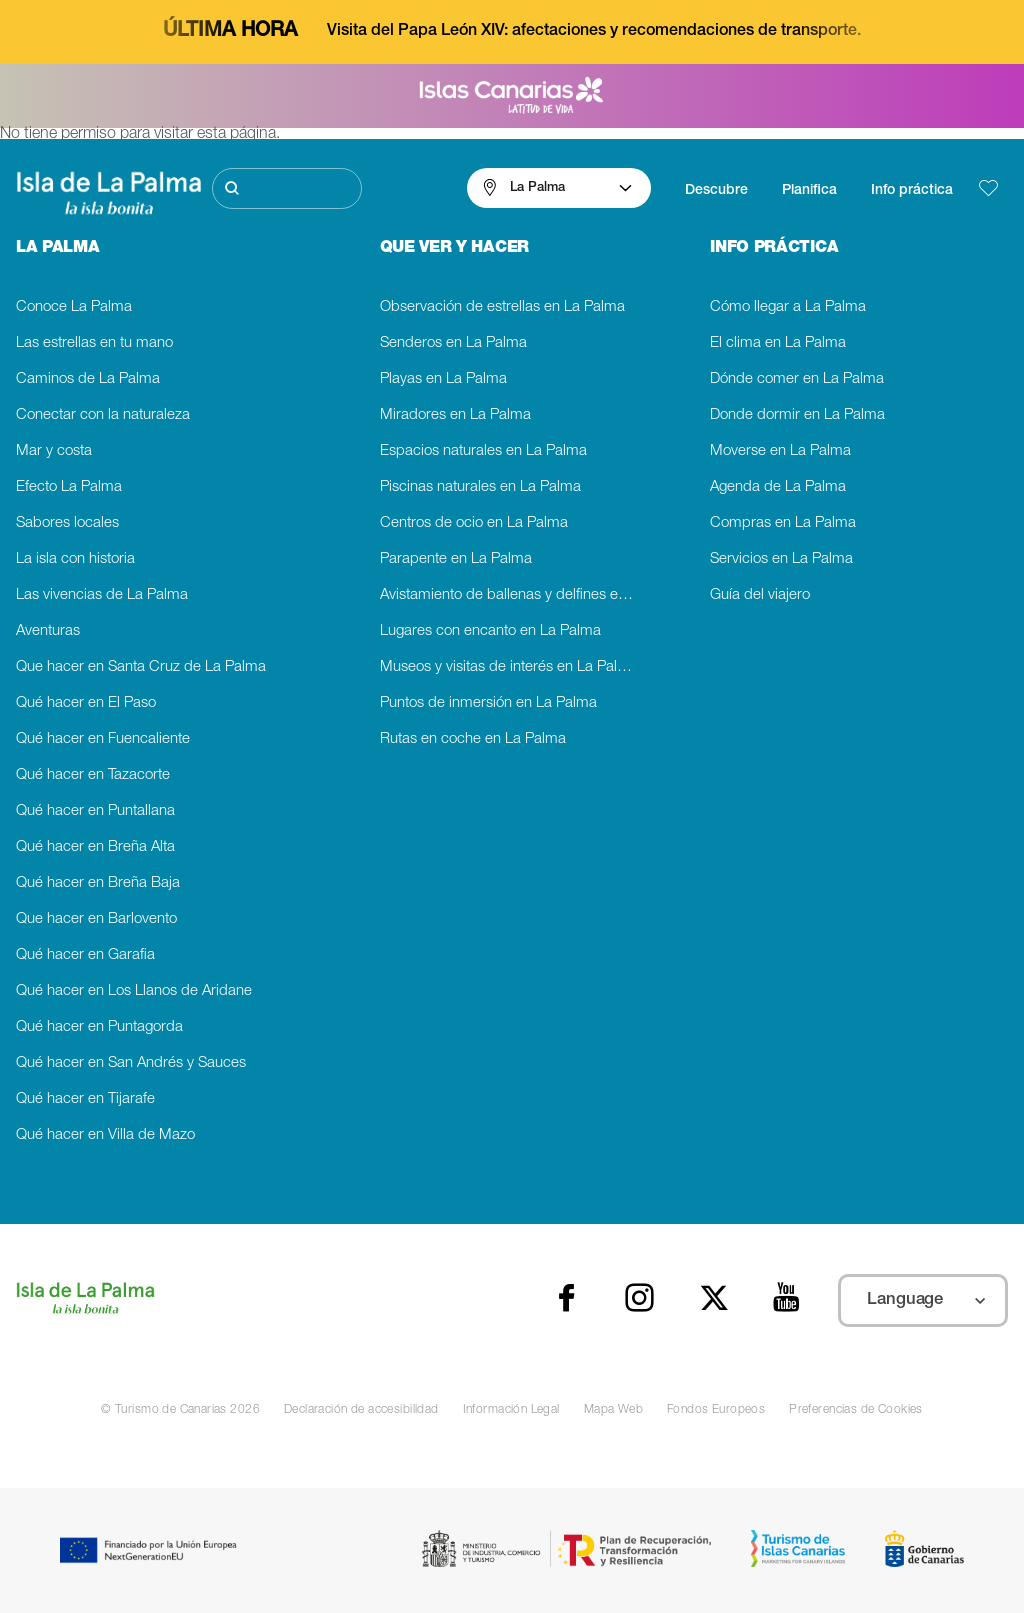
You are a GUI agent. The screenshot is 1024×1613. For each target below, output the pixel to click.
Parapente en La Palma (456, 559)
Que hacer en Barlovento (96, 919)
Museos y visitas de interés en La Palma (509, 667)
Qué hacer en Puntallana (95, 811)
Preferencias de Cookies (856, 1410)
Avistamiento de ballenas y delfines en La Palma (512, 595)
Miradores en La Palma (455, 415)
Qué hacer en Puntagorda (99, 1027)
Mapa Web (613, 1410)
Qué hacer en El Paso (86, 703)
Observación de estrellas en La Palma (502, 307)
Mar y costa (54, 451)
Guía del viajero (760, 595)
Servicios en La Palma (781, 559)
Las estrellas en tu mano (94, 343)
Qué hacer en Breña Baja (98, 883)
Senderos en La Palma (453, 343)
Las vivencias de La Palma (102, 595)
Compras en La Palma (783, 523)
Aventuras (48, 631)
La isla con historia (75, 559)
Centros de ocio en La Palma (474, 523)
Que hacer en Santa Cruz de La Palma (141, 667)
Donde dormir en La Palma (797, 415)
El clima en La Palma (778, 343)
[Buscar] (287, 188)
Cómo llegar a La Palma (788, 307)
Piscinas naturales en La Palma (480, 487)
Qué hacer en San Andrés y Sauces (131, 1063)
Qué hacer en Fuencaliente (103, 739)
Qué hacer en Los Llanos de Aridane (134, 991)
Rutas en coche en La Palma (473, 739)
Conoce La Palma (74, 307)
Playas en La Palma (443, 379)
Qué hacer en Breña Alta (95, 847)
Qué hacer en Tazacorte (93, 775)
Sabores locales (67, 523)
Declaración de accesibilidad (361, 1410)
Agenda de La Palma (778, 487)
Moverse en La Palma (780, 451)
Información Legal (511, 1410)
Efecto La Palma (69, 487)
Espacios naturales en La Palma (483, 451)
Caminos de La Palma (88, 379)
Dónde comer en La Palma (797, 379)
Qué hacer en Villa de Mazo (105, 1135)
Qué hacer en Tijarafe (85, 1099)
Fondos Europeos (716, 1410)
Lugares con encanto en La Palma (490, 631)
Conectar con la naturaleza (103, 415)
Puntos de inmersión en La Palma (488, 703)
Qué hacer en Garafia (85, 955)
